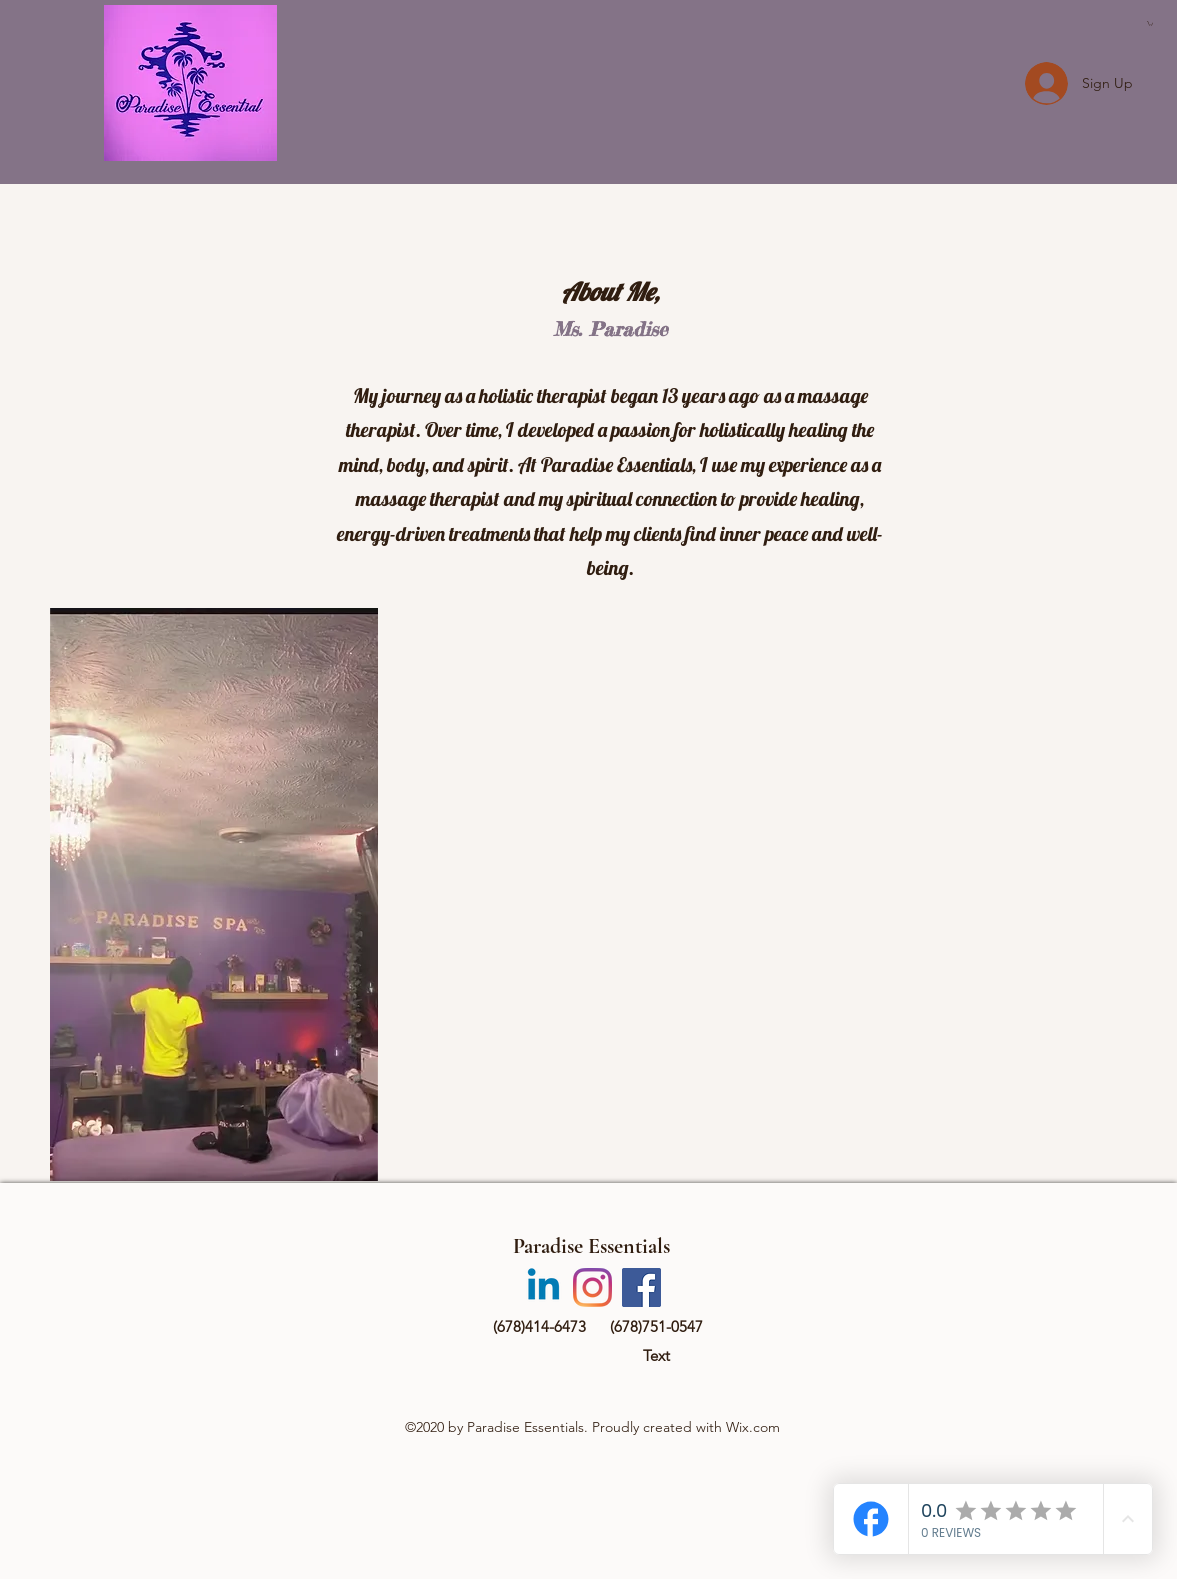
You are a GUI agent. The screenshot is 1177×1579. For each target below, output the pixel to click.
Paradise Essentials (591, 1246)
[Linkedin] (543, 1287)
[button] (1150, 23)
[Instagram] (592, 1287)
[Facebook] (641, 1287)
